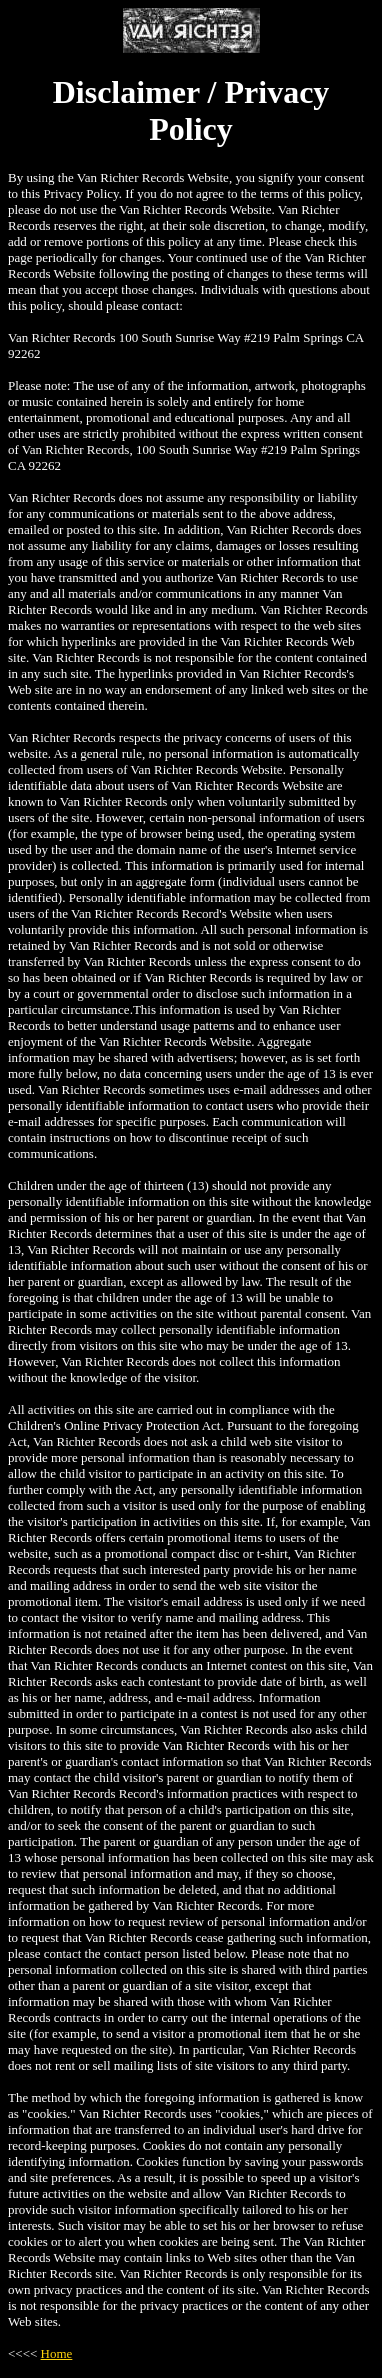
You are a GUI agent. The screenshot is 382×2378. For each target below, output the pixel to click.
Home (57, 2353)
